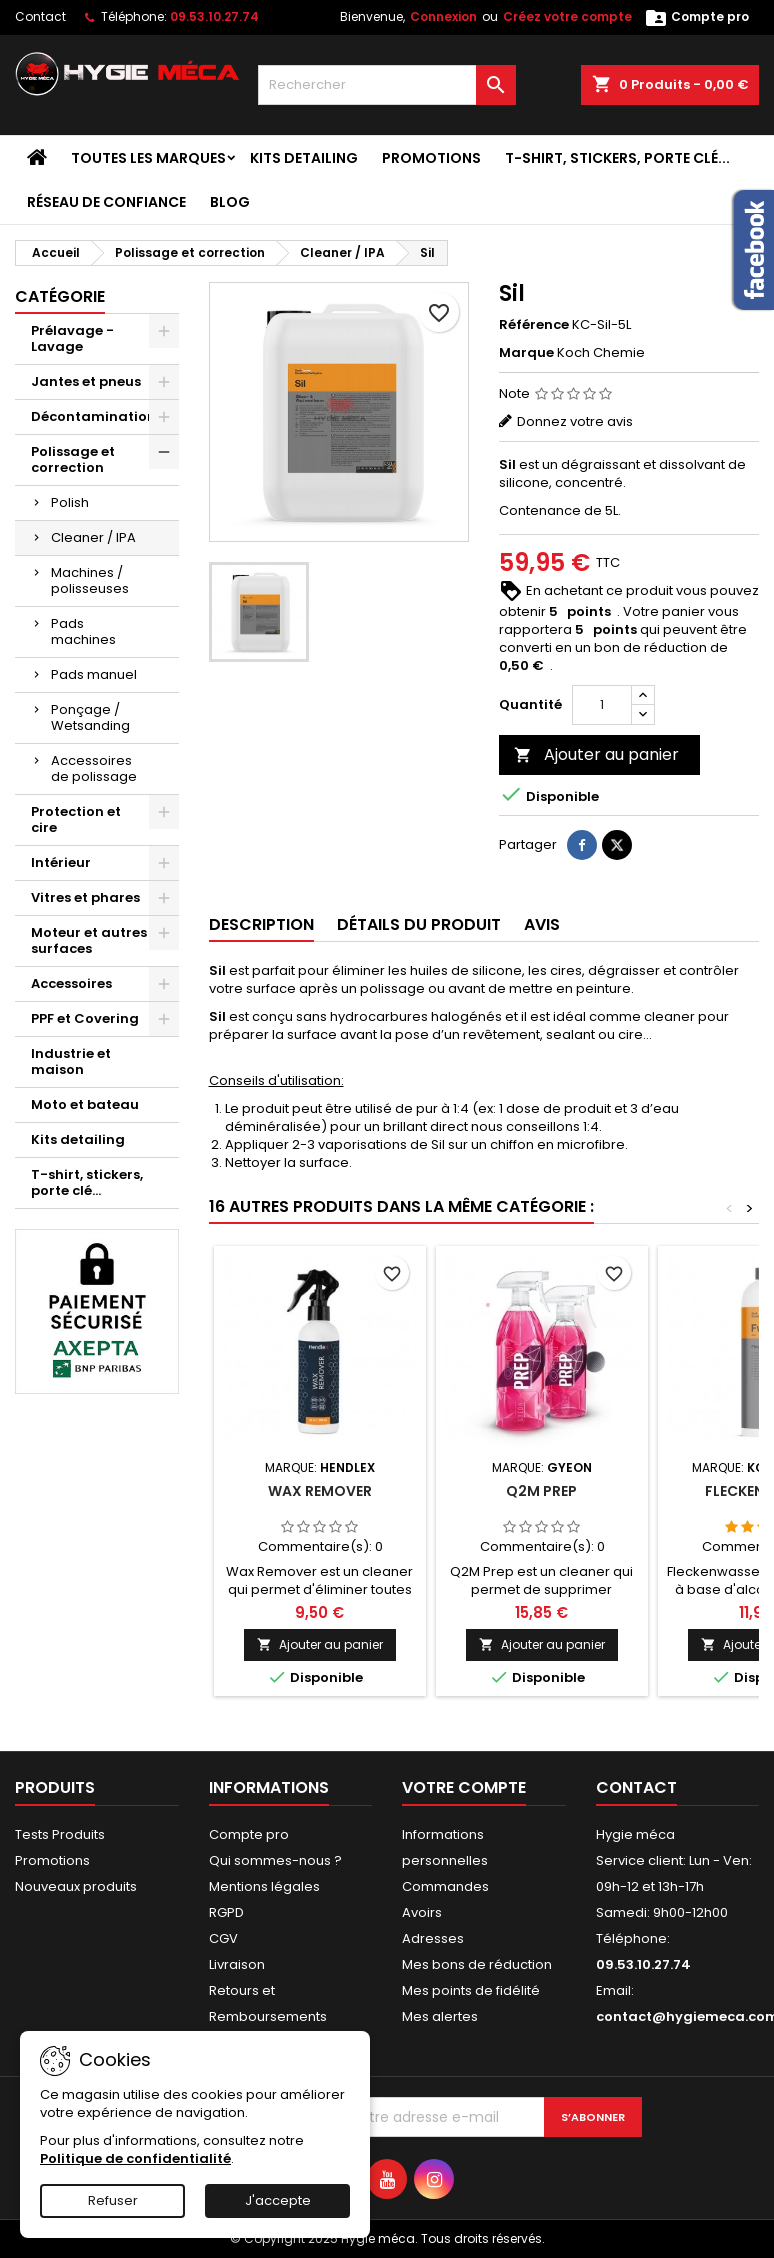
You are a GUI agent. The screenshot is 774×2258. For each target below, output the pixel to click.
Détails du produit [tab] (419, 924)
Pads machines (83, 631)
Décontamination (93, 416)
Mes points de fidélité (471, 1990)
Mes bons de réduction (477, 1964)
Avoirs (422, 1912)
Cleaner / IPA (93, 537)
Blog (230, 202)
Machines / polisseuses (90, 580)
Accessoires (71, 983)
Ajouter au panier (596, 754)
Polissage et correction (73, 459)
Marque (526, 353)
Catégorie (60, 296)
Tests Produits (60, 1834)
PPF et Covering (85, 1018)
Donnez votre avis (575, 421)
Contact (40, 16)
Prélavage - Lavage (72, 338)
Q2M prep (541, 1491)
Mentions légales (264, 1886)
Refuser (113, 2200)
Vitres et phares (85, 897)
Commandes (445, 1886)
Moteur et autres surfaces (89, 940)
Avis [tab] (542, 924)
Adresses (433, 1938)
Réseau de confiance (106, 202)
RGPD (226, 1912)
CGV (223, 1938)
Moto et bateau (85, 1104)
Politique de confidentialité (135, 2158)
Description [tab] (261, 924)
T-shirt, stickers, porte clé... (617, 158)
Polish (70, 502)
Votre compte (464, 1787)
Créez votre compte (567, 16)
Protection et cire (76, 819)
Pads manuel (94, 674)
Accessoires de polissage (94, 768)
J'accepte (278, 2200)
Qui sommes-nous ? (275, 1860)
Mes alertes (440, 2016)
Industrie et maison (71, 1061)
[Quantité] (602, 705)
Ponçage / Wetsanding (90, 717)
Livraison (237, 1964)
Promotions (431, 158)
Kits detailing (304, 158)
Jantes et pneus (86, 381)
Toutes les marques (148, 158)
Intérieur (61, 862)
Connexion (443, 16)
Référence (534, 325)
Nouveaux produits (76, 1886)
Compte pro (249, 1834)
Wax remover (320, 1491)
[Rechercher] (387, 85)
